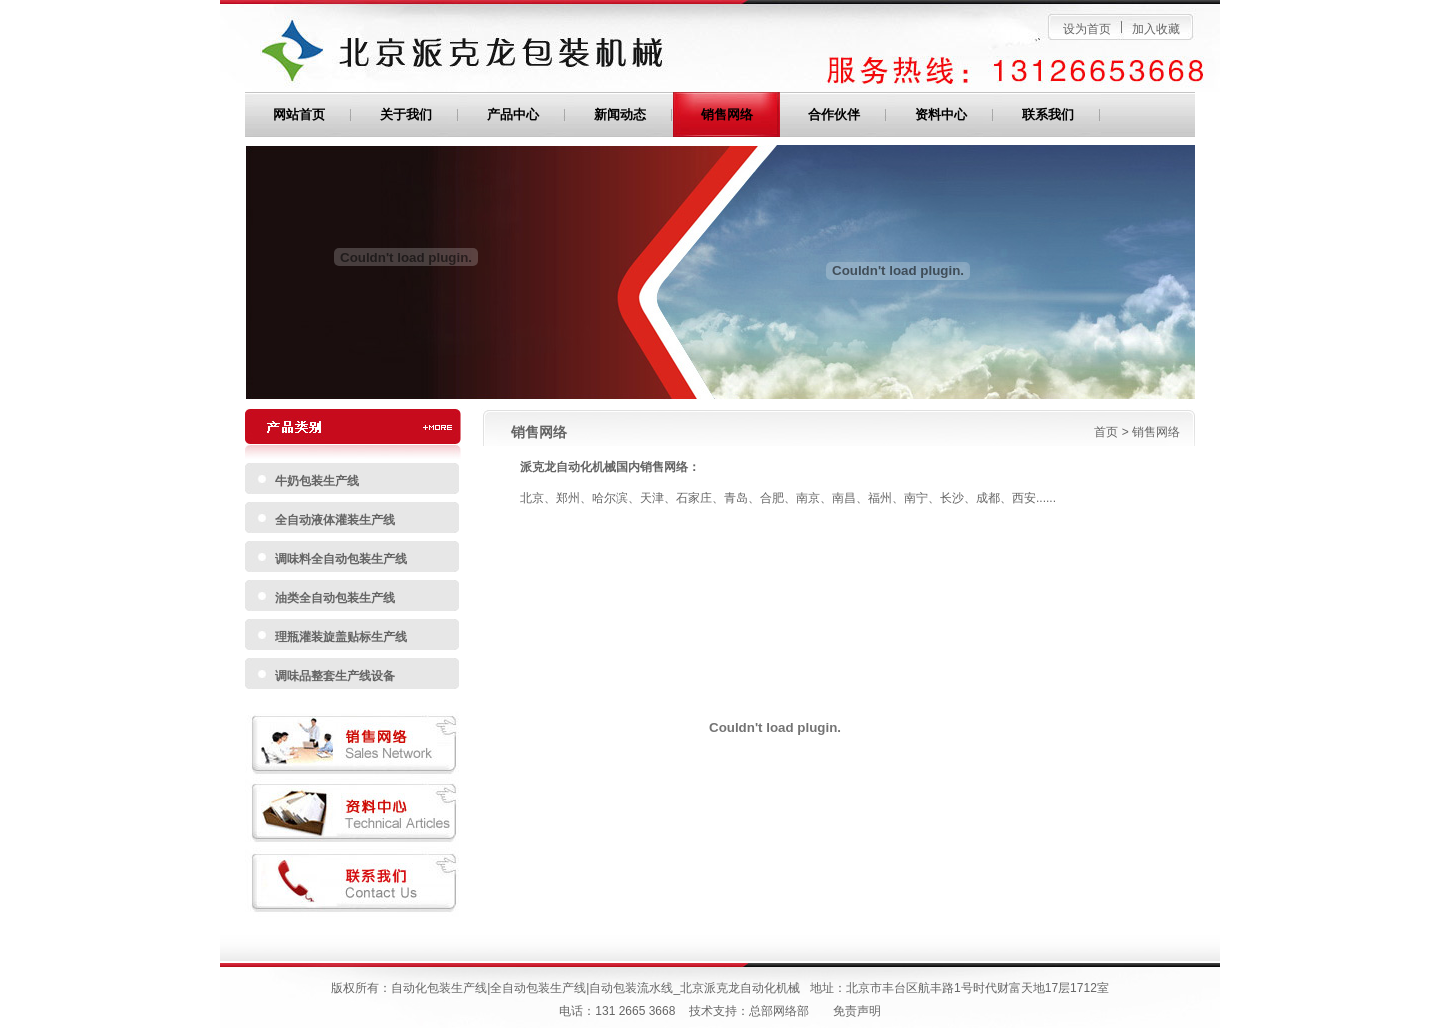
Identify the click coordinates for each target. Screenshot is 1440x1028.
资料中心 (941, 114)
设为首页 (1087, 29)
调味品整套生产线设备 (335, 676)
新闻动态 (620, 114)
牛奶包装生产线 (317, 481)
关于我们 (406, 114)
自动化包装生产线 (439, 988)
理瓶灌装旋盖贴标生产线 (341, 637)
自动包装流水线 (631, 988)
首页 (1106, 432)
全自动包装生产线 (538, 988)
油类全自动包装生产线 (335, 598)
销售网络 (727, 114)
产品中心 (513, 114)
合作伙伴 (834, 114)
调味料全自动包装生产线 (341, 559)
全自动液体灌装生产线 (335, 520)
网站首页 (299, 114)
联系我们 (1048, 114)
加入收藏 (1156, 29)
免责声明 (857, 1011)
